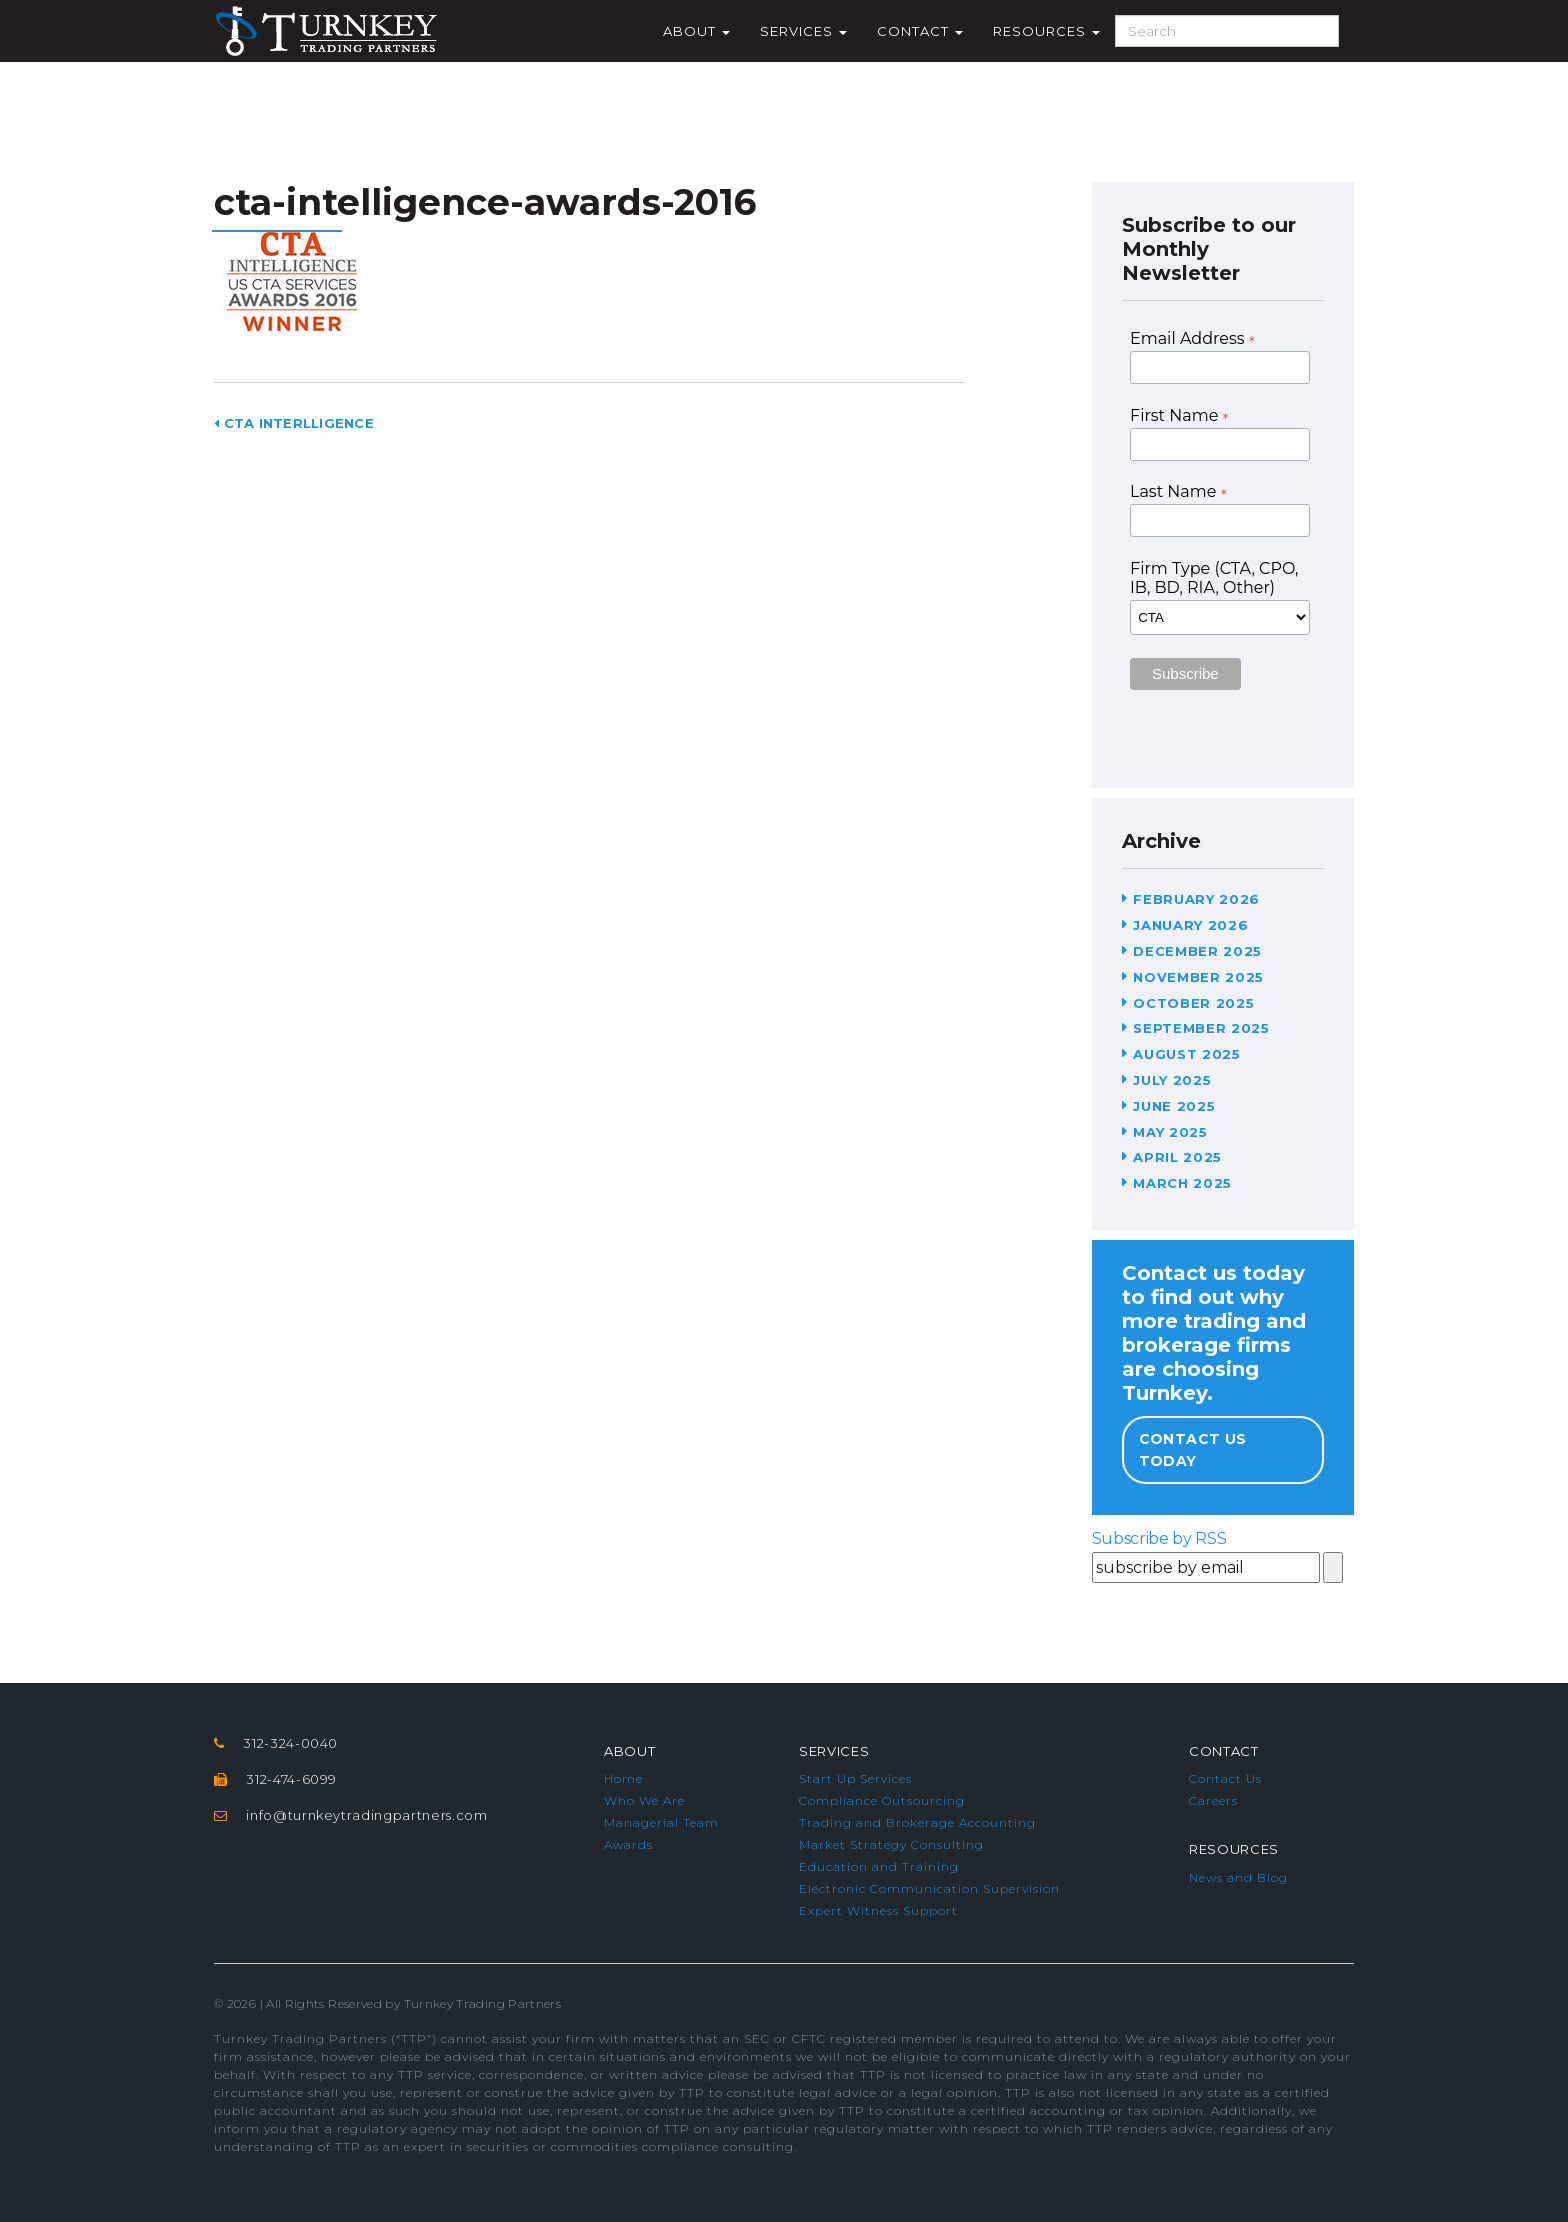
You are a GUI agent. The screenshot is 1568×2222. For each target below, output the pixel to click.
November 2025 (1198, 977)
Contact (920, 31)
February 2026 (1196, 899)
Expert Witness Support (878, 1910)
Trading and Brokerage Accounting (917, 1822)
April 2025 (1177, 1157)
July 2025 (1172, 1080)
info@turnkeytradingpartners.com (366, 1815)
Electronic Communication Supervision (929, 1888)
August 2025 (1186, 1054)
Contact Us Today (1193, 1450)
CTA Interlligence (294, 423)
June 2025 (1174, 1106)
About (696, 31)
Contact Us (1225, 1778)
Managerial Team (661, 1822)
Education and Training (879, 1866)
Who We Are (644, 1800)
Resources (1046, 31)
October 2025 (1193, 1003)
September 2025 (1201, 1028)
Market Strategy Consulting (891, 1844)
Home (623, 1778)
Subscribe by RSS (1159, 1538)
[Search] (1227, 31)
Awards (628, 1844)
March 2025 (1182, 1183)
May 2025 (1170, 1132)
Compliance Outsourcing (882, 1800)
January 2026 (1190, 925)
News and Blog (1238, 1877)
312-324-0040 (290, 1743)
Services (803, 31)
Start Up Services (855, 1778)
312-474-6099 (291, 1779)
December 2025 (1197, 951)
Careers (1213, 1800)
